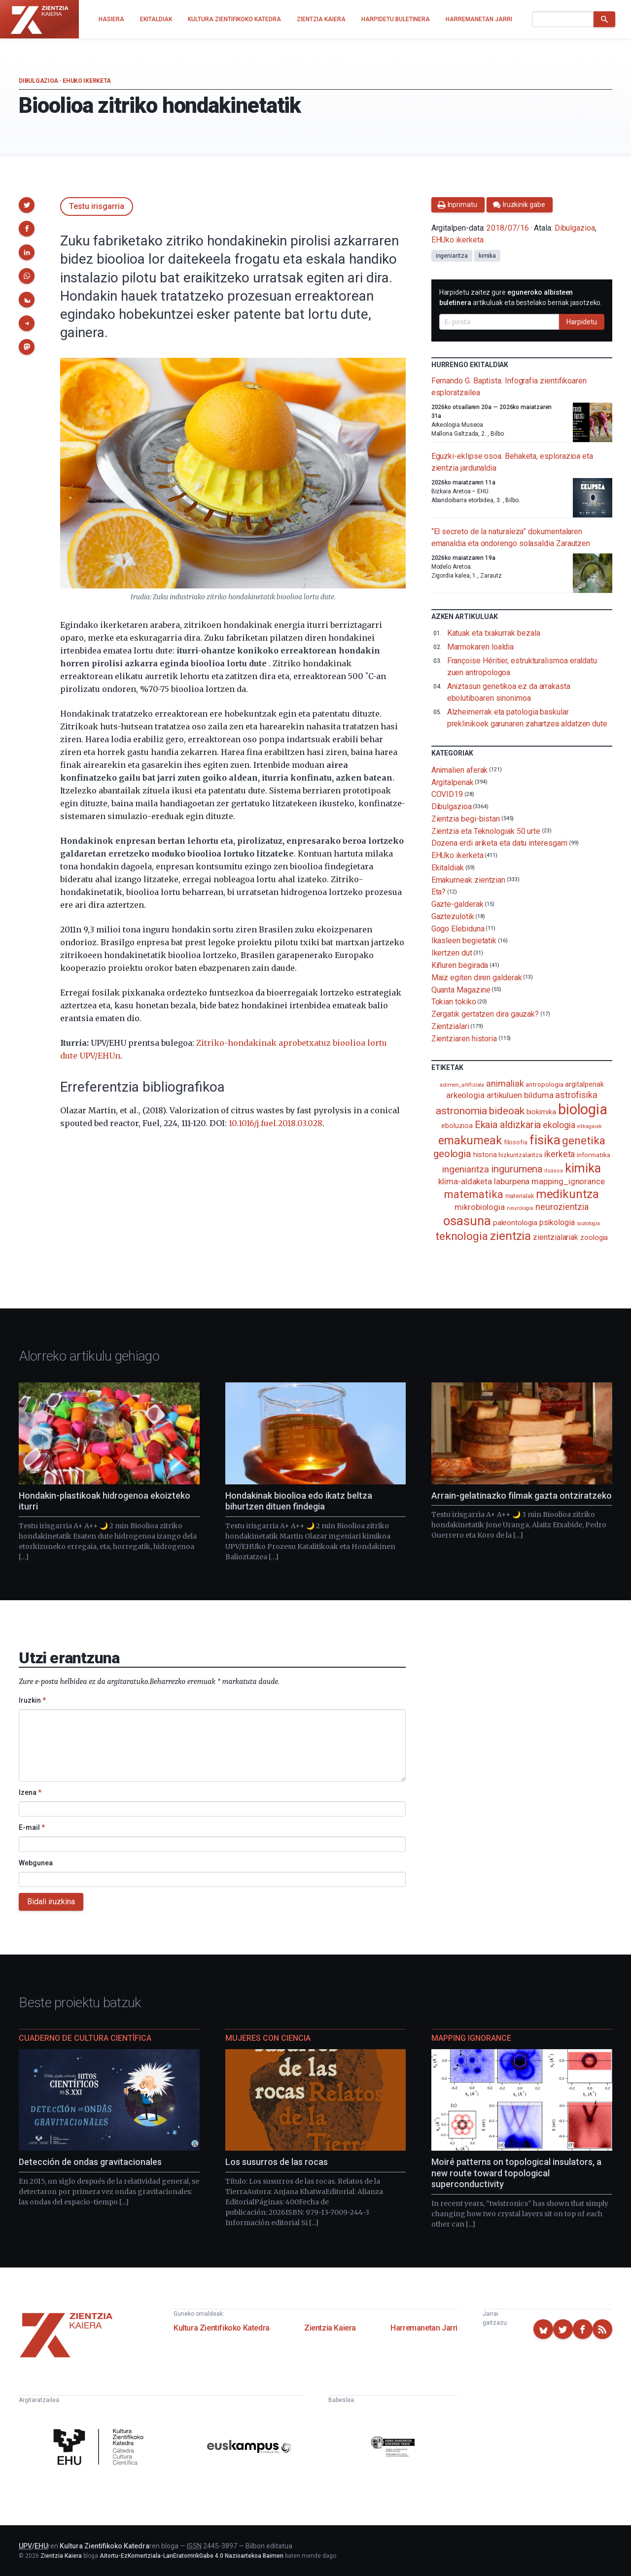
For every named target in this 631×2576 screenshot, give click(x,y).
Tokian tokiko (453, 1001)
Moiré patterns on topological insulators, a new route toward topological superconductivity (516, 2173)
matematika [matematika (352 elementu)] (473, 1194)
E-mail (32, 1827)
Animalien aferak (459, 770)
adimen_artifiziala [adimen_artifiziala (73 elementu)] (462, 1085)
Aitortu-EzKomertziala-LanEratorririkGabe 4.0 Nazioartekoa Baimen (191, 2555)
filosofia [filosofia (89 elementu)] (515, 1142)
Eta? (438, 891)
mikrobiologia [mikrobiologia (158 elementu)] (480, 1207)
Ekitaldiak (447, 867)
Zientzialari (450, 1026)
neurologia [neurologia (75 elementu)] (520, 1207)
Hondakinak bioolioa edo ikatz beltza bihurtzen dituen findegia (298, 1501)
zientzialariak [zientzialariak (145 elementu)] (555, 1237)
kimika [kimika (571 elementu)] (583, 1168)
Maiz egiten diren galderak (476, 977)
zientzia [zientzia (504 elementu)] (510, 1236)
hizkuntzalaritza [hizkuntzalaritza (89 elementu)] (520, 1155)
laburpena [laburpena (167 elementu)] (511, 1181)
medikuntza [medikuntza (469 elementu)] (567, 1194)
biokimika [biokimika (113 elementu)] (541, 1112)
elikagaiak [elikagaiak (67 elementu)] (589, 1126)
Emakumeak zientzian (468, 879)
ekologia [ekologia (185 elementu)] (559, 1125)
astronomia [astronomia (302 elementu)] (461, 1110)
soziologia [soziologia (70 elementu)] (588, 1223)
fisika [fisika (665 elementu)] (545, 1139)
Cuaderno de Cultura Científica (85, 2038)
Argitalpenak (452, 782)
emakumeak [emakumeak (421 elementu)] (470, 1140)
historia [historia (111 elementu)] (484, 1155)
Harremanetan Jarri (423, 2328)
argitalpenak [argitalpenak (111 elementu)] (584, 1084)
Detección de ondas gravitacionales (90, 2162)
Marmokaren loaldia (480, 647)
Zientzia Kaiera (330, 2328)
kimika (487, 255)
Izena (30, 1792)
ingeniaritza (452, 255)
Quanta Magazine (461, 989)
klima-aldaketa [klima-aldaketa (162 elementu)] (465, 1181)
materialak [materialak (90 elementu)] (519, 1196)
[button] (27, 205)
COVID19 (447, 794)
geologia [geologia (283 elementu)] (452, 1154)
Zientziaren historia (464, 1038)
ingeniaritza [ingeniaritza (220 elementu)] (465, 1169)
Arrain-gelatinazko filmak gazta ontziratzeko (521, 1495)
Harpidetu (581, 322)
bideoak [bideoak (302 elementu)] (506, 1110)
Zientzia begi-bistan (465, 819)
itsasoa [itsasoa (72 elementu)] (553, 1171)
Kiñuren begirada (460, 965)
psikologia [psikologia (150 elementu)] (557, 1222)
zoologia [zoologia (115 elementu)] (594, 1237)
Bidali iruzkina (51, 1901)
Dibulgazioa (38, 80)
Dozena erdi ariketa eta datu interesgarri (499, 843)
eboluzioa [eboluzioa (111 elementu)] (456, 1126)
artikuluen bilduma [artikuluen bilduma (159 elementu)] (520, 1095)
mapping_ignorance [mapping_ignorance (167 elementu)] (568, 1181)
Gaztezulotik (452, 916)
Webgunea (36, 1863)
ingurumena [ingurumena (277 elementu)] (516, 1169)
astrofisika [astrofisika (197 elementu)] (576, 1095)
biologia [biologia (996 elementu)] (582, 1109)
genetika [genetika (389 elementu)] (583, 1140)
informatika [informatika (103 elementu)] (593, 1155)
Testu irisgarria (96, 206)
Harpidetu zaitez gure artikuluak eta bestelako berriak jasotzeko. (520, 297)
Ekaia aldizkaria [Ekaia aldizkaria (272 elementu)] (508, 1125)
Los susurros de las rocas (276, 2162)
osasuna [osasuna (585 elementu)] (467, 1220)
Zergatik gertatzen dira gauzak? (485, 1014)
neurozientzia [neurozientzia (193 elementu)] (562, 1207)
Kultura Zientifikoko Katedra (222, 2328)
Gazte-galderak (457, 904)
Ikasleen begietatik (463, 940)
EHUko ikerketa (87, 80)
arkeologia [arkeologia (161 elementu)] (465, 1095)
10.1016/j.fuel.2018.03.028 (275, 1123)
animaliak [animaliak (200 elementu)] (505, 1083)
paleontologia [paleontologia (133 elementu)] (515, 1222)
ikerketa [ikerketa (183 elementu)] (559, 1154)
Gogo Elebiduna (458, 928)
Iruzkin (32, 1700)
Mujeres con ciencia (268, 2038)
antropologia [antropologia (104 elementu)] (544, 1084)
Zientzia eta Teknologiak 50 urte (485, 830)
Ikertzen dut (451, 953)
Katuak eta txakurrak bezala (493, 633)
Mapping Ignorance (471, 2038)
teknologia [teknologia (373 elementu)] (461, 1236)
